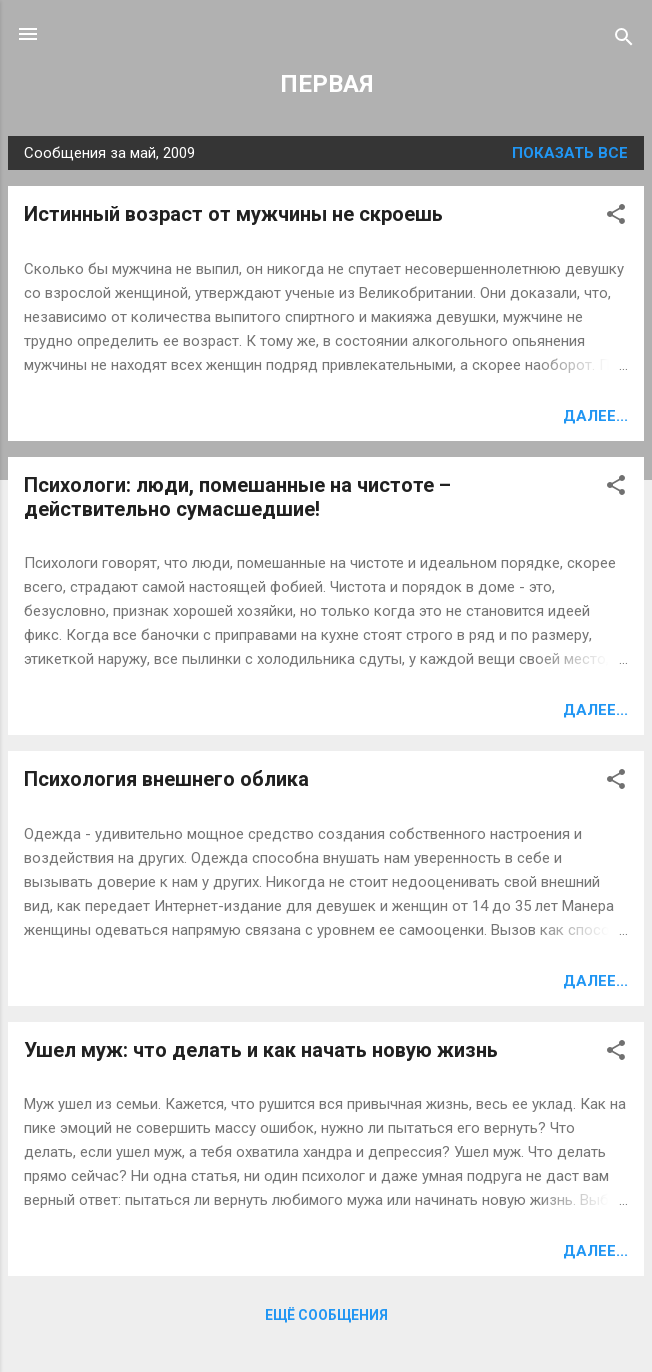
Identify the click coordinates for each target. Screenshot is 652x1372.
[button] (616, 217)
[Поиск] (624, 40)
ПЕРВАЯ (326, 84)
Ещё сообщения (326, 1315)
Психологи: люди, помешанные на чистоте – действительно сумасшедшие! (237, 497)
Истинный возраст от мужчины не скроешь (233, 214)
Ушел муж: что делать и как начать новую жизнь (261, 1050)
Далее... (595, 416)
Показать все (570, 153)
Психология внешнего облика (166, 779)
